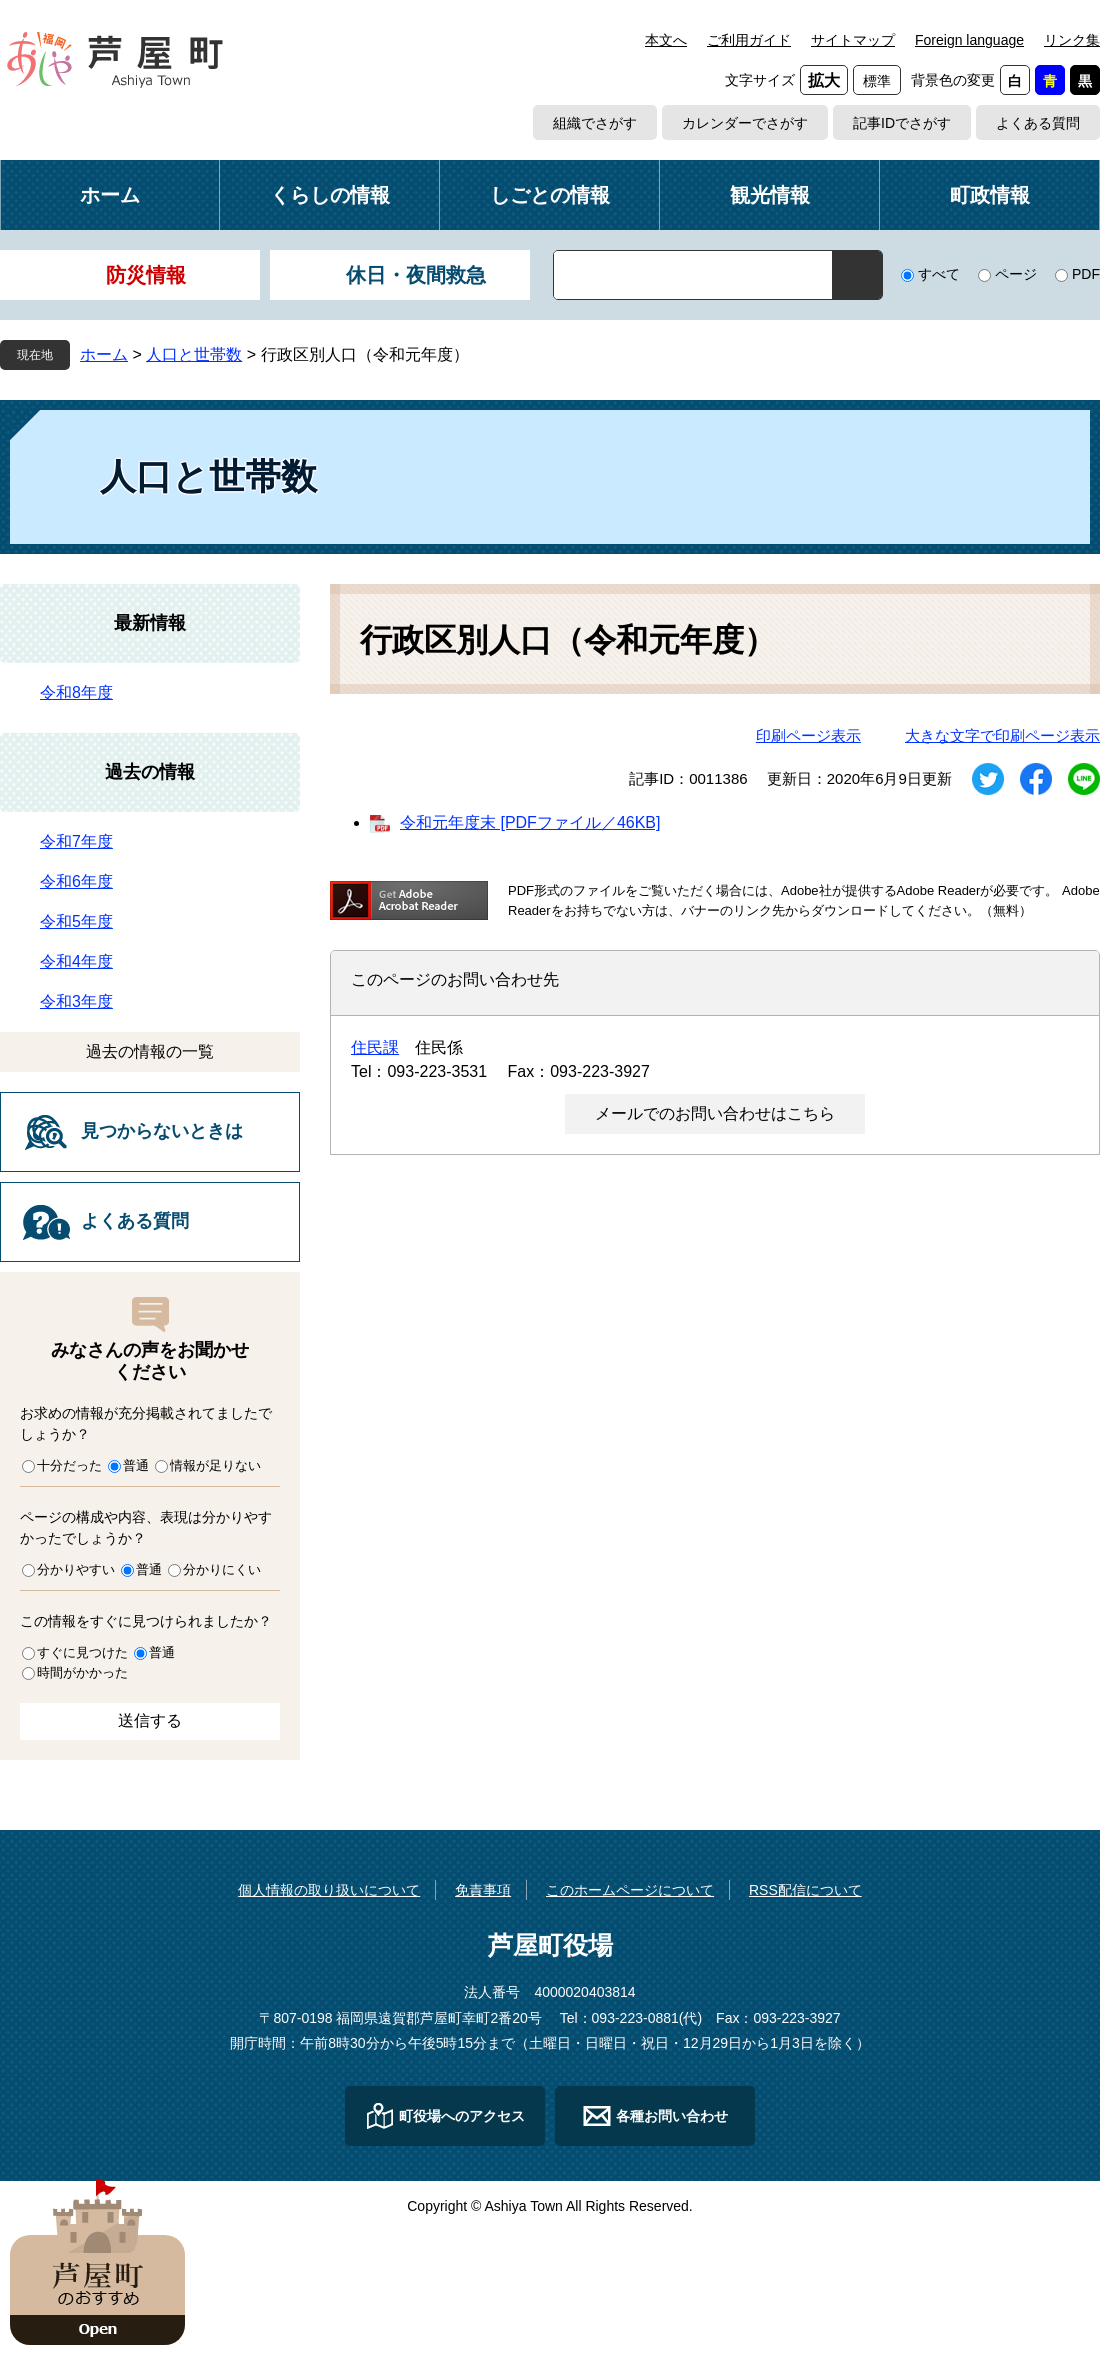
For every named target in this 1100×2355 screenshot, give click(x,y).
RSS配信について (805, 1890)
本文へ (666, 40)
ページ (1016, 274)
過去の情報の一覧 (150, 1051)
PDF (1086, 274)
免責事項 (483, 1890)
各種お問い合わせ (672, 2116)
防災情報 (146, 275)
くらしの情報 (330, 195)
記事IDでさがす (902, 123)
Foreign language (969, 40)
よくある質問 (1038, 123)
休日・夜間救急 (416, 275)
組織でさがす (595, 123)
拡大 (824, 80)
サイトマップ (853, 40)
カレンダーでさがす (745, 123)
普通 (136, 1465)
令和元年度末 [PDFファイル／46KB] (530, 822)
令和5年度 (76, 921)
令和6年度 (76, 881)
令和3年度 (76, 1001)
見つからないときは (162, 1131)
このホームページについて (630, 1890)
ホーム (110, 195)
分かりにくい (222, 1569)
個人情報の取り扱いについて (329, 1890)
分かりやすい (76, 1569)
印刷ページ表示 (808, 735)
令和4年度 (76, 961)
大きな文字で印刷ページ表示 (1002, 735)
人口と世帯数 (194, 354)
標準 (877, 81)
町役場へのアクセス (462, 2116)
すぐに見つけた (82, 1652)
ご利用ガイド (749, 40)
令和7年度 (76, 841)
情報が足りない (215, 1465)
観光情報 (770, 195)
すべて (939, 274)
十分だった (69, 1465)
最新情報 (150, 623)
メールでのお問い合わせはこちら (715, 1113)
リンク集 (1072, 40)
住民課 (375, 1047)
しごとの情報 (550, 195)
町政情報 (990, 195)
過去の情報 (150, 772)
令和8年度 (76, 692)
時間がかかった (82, 1672)
